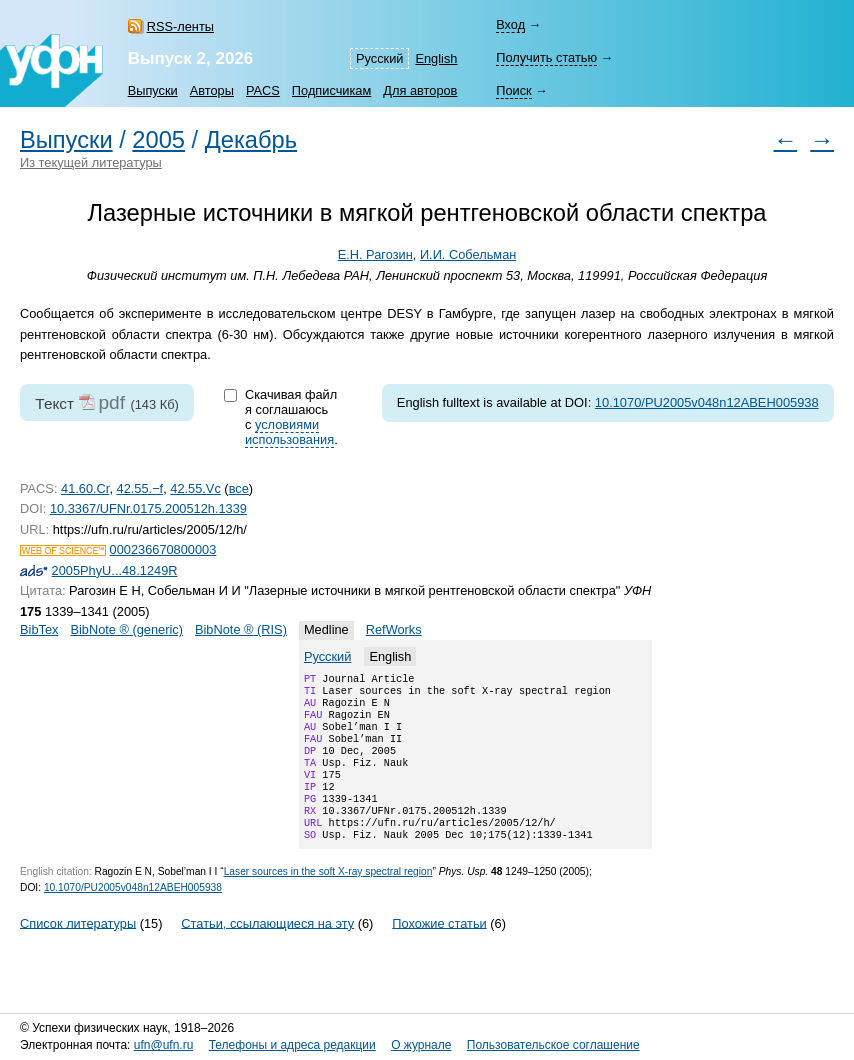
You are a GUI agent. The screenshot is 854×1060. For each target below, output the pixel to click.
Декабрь (251, 140)
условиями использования (289, 432)
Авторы (212, 90)
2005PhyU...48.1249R (115, 570)
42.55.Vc (195, 488)
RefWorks (394, 629)
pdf (111, 402)
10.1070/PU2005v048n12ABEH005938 (707, 402)
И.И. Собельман (468, 254)
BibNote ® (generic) (126, 629)
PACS (263, 90)
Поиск (513, 90)
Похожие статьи (439, 950)
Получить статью (546, 57)
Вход (510, 24)
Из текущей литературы (91, 162)
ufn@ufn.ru (164, 1045)
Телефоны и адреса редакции (292, 1045)
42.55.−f (140, 488)
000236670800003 (163, 549)
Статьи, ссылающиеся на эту (267, 950)
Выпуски (153, 90)
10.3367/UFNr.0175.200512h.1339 (148, 508)
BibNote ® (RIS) (241, 629)
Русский (379, 58)
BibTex (39, 629)
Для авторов (420, 90)
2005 (158, 140)
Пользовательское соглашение (553, 1045)
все (239, 488)
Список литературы (78, 950)
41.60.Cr (85, 488)
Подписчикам (331, 90)
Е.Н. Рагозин (375, 254)
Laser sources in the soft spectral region (328, 899)
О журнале (421, 1045)
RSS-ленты (180, 26)
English (436, 58)
